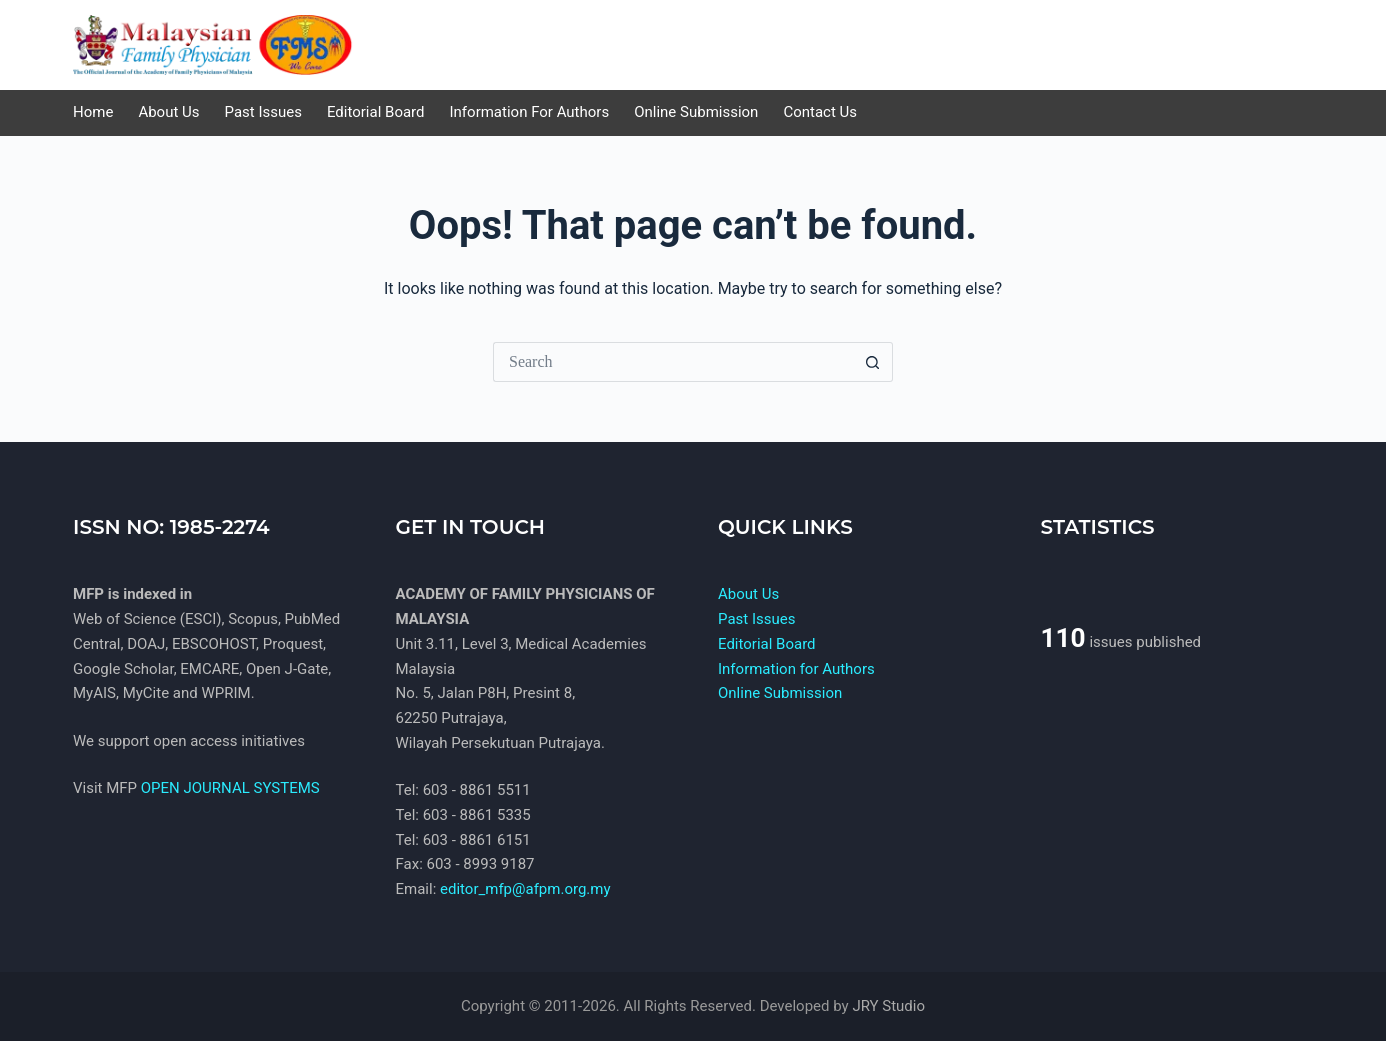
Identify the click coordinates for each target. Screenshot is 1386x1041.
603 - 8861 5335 (477, 815)
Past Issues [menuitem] (263, 112)
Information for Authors (796, 669)
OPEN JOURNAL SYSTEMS (230, 788)
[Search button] (873, 362)
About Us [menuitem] (168, 112)
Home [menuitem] (93, 112)
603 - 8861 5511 (477, 790)
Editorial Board (767, 644)
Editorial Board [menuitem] (376, 112)
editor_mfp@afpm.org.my (525, 889)
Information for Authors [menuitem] (530, 112)
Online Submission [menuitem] (696, 112)
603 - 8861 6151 (477, 840)
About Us (748, 594)
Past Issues (756, 619)
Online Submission (780, 693)
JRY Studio (888, 1006)
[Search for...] (673, 362)
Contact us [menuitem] (820, 112)
